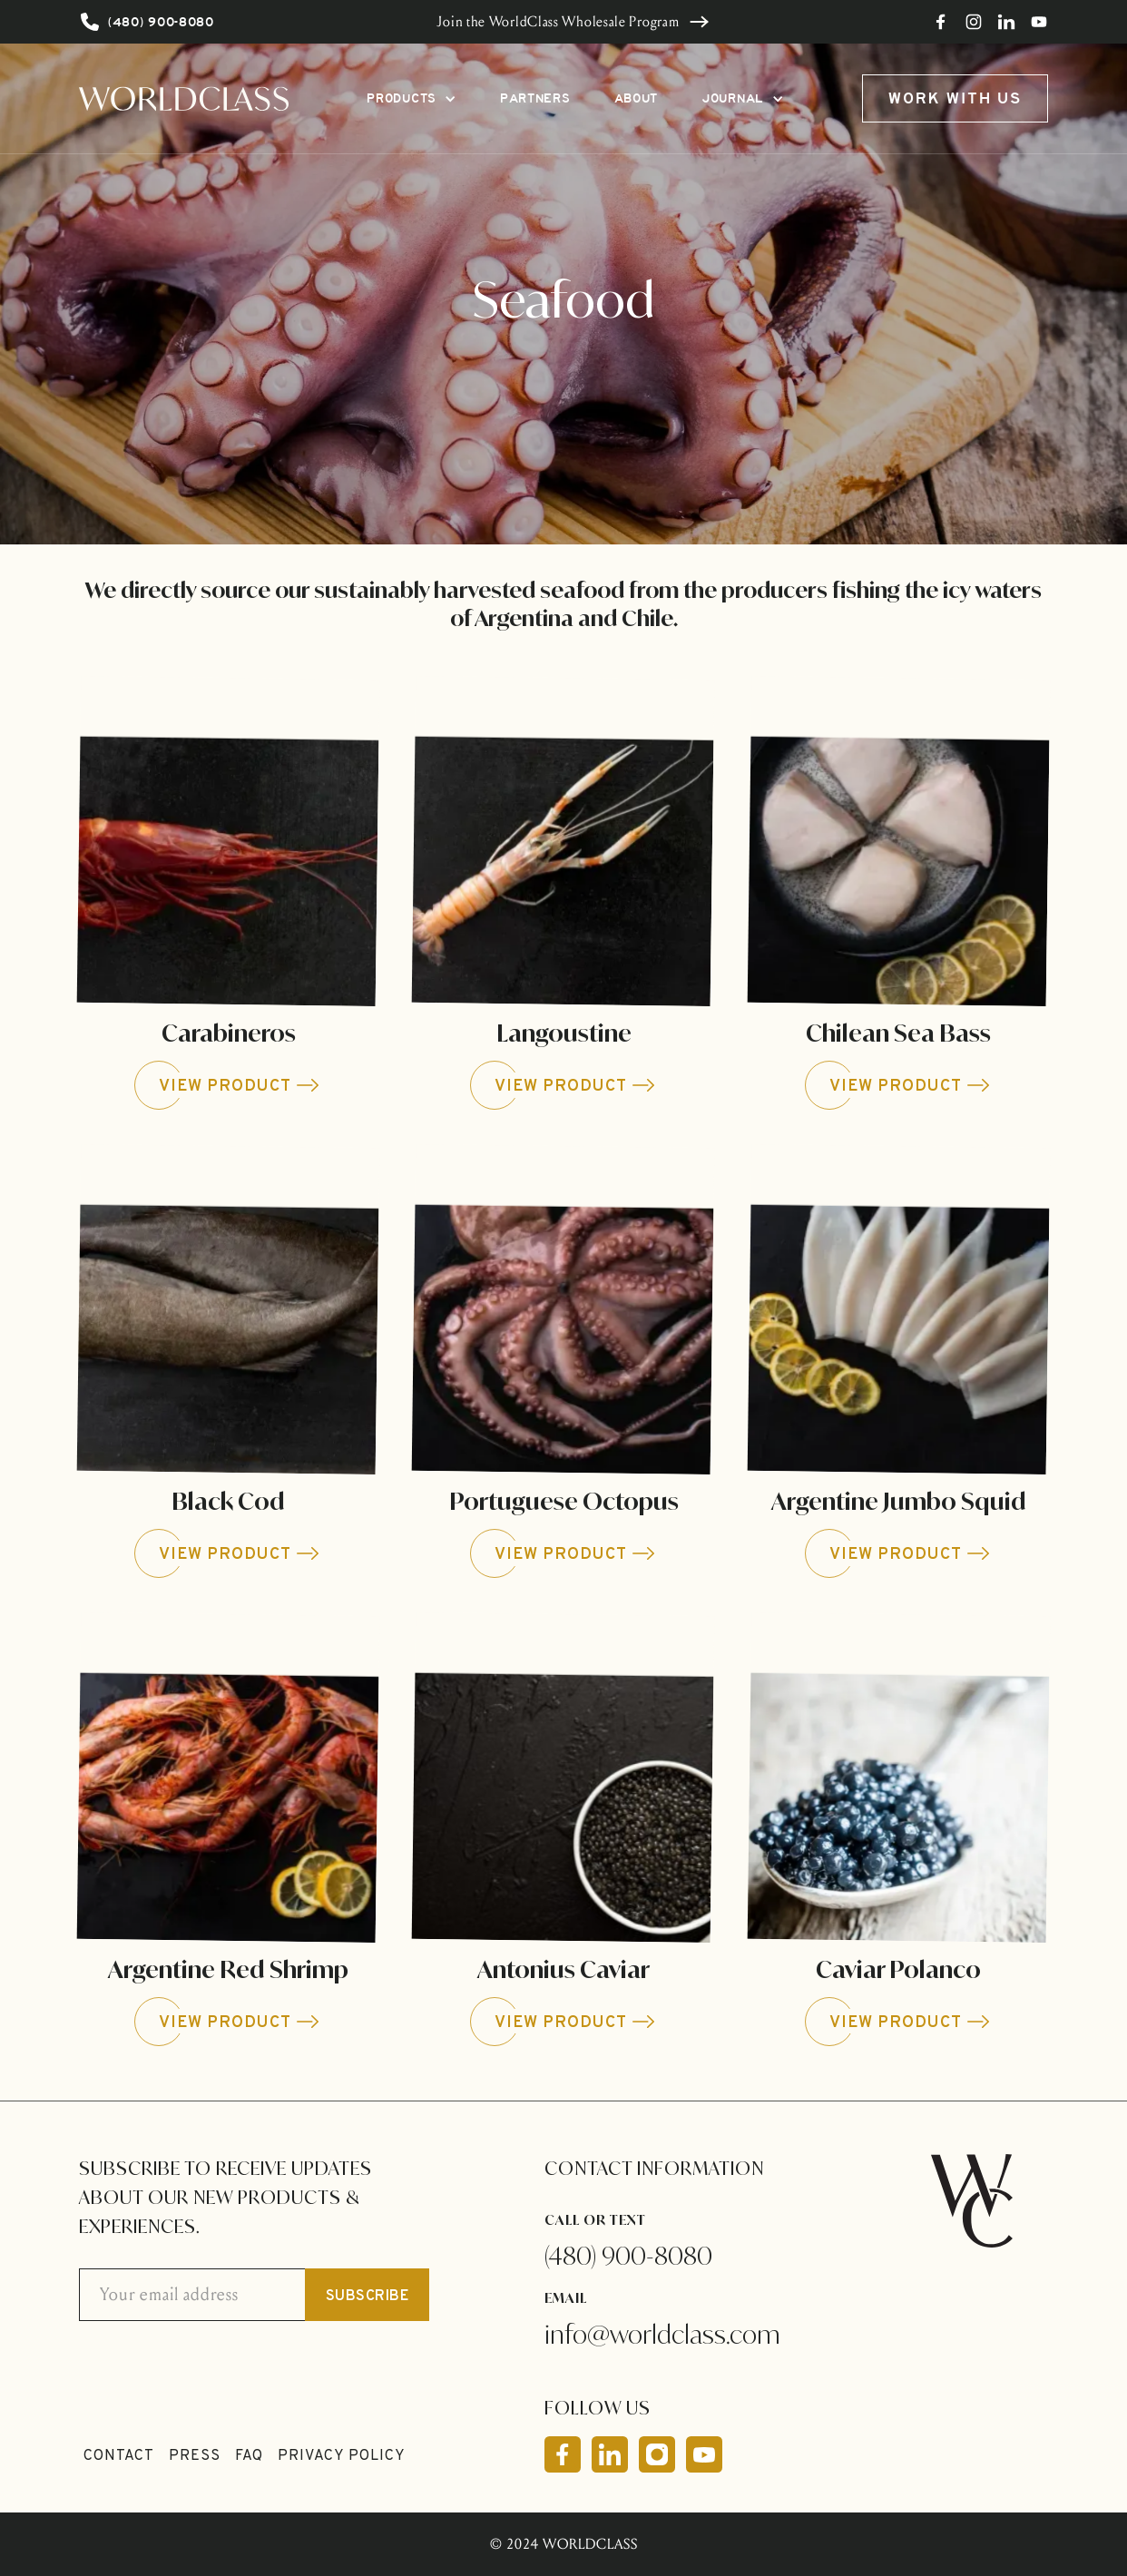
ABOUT (636, 98)
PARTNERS (535, 98)
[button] (411, 98)
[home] (184, 98)
